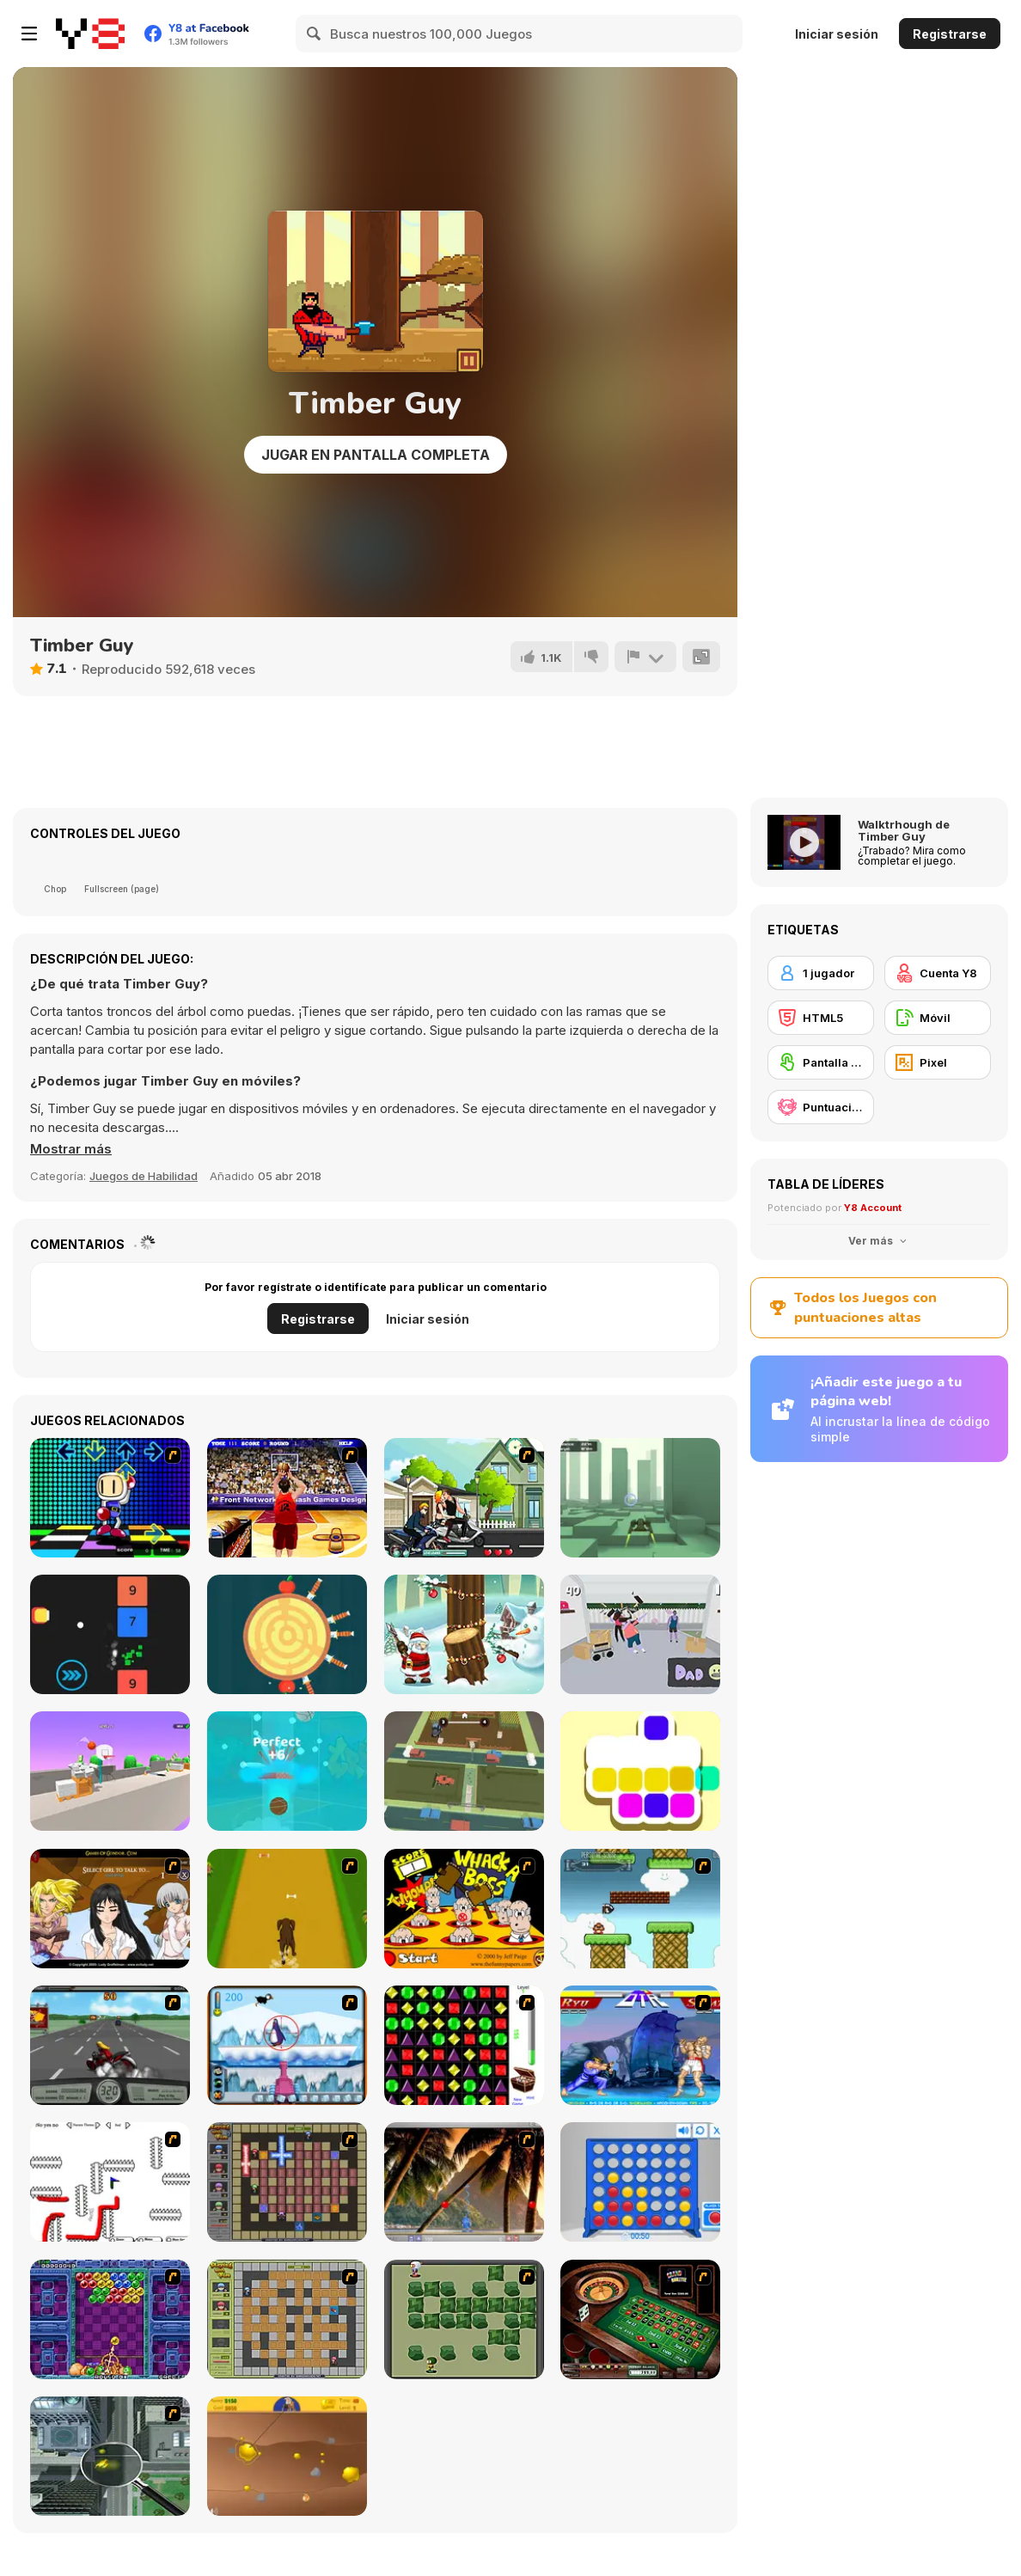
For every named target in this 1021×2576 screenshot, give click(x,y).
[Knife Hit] (287, 1634)
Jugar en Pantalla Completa (375, 454)
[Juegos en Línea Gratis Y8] (90, 33)
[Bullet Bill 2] (640, 1908)
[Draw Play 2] (110, 2182)
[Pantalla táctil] (820, 1062)
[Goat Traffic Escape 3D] (464, 1771)
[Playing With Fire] (287, 2319)
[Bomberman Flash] (464, 2319)
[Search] (314, 33)
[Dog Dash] (287, 1908)
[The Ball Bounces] (110, 1771)
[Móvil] (937, 1017)
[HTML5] (820, 1017)
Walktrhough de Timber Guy (904, 830)
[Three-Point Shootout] (287, 1497)
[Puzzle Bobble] (110, 2319)
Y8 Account (873, 1208)
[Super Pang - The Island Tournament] (464, 2182)
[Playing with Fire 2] (287, 2182)
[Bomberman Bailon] (110, 1497)
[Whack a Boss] (464, 1908)
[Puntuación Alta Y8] (820, 1107)
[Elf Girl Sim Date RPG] (110, 1908)
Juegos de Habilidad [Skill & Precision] (143, 1176)
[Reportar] (645, 656)
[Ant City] (110, 2456)
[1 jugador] (820, 973)
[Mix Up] (640, 1771)
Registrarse (950, 34)
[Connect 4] (640, 2182)
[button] (71, 1149)
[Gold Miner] (287, 2456)
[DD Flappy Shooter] (110, 1634)
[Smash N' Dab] (640, 1634)
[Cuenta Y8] (937, 973)
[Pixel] (937, 1062)
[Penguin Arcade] (287, 2045)
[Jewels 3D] (464, 2045)
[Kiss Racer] (464, 1497)
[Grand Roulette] (640, 2319)
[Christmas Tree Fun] (464, 1634)
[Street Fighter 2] (640, 2045)
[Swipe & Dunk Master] (287, 1771)
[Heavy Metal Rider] (110, 2045)
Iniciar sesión (836, 34)
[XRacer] (640, 1497)
